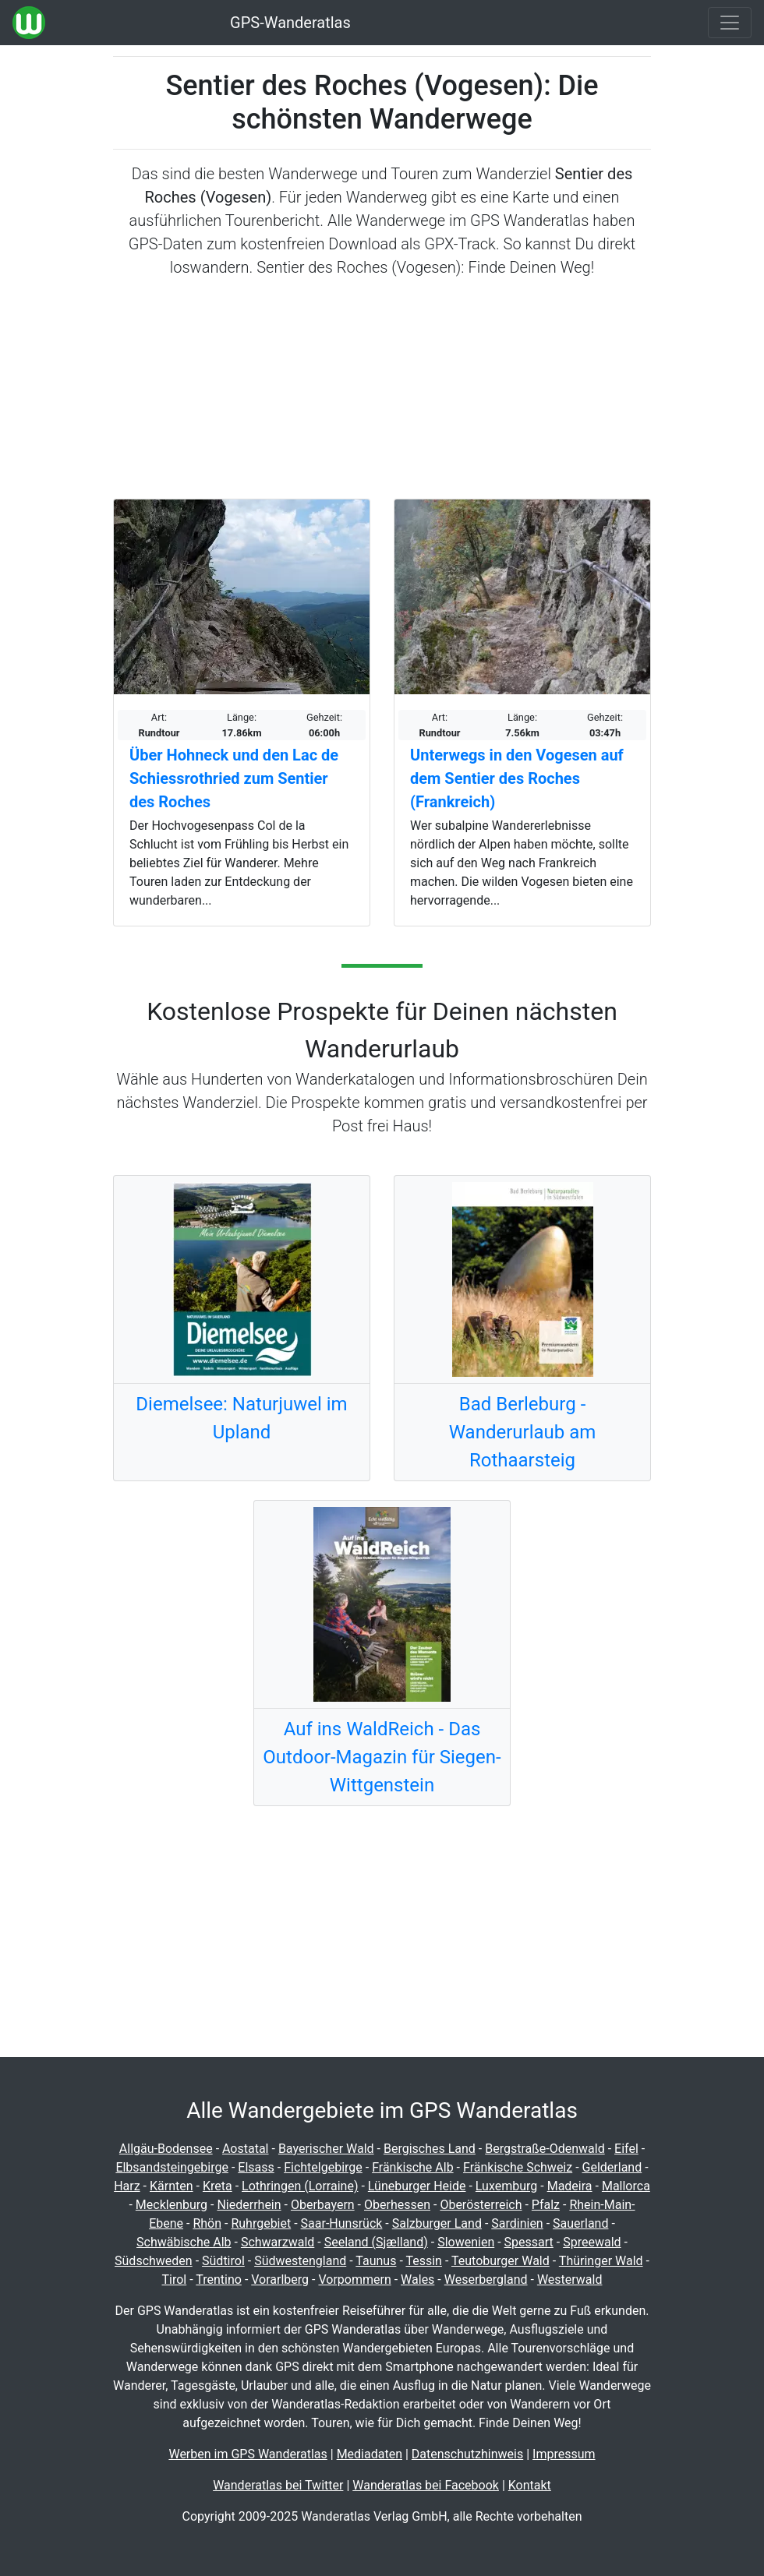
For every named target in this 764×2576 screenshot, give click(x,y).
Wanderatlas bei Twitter (278, 2485)
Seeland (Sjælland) (376, 2242)
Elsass (256, 2167)
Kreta (217, 2186)
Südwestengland (300, 2260)
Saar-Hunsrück (342, 2223)
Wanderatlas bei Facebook (425, 2485)
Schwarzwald (277, 2242)
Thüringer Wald (601, 2260)
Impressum (564, 2454)
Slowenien (465, 2242)
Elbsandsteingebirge (171, 2167)
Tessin (423, 2260)
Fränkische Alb (413, 2167)
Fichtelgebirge (323, 2167)
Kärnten (171, 2186)
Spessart (529, 2242)
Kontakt (529, 2485)
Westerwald (570, 2279)
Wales (417, 2279)
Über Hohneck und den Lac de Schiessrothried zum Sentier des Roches (233, 778)
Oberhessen (397, 2204)
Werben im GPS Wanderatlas (247, 2454)
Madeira (569, 2186)
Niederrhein (249, 2204)
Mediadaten (369, 2454)
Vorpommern (354, 2279)
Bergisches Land (430, 2148)
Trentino (219, 2279)
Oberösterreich (481, 2204)
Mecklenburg (171, 2204)
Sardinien (517, 2223)
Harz (127, 2186)
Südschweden (154, 2260)
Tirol (174, 2279)
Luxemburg (506, 2186)
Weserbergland (486, 2279)
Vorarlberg (280, 2279)
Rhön (207, 2223)
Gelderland (612, 2167)
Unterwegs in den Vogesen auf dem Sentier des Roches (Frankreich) (517, 778)
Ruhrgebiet (261, 2223)
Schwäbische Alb (184, 2242)
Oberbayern (323, 2204)
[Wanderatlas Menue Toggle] (730, 22)
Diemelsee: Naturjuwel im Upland (241, 1418)
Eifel (626, 2148)
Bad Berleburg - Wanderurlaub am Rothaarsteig (522, 1432)
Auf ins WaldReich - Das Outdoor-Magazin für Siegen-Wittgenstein (381, 1757)
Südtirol (223, 2260)
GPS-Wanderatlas (290, 22)
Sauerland (580, 2223)
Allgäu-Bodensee (166, 2148)
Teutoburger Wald (500, 2260)
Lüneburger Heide (417, 2186)
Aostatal (245, 2148)
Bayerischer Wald (326, 2148)
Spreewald (592, 2242)
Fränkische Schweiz (517, 2167)
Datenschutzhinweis (467, 2454)
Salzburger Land (437, 2223)
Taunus (375, 2260)
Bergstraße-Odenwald (544, 2148)
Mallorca (626, 2186)
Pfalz (546, 2204)
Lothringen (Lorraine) (300, 2186)
